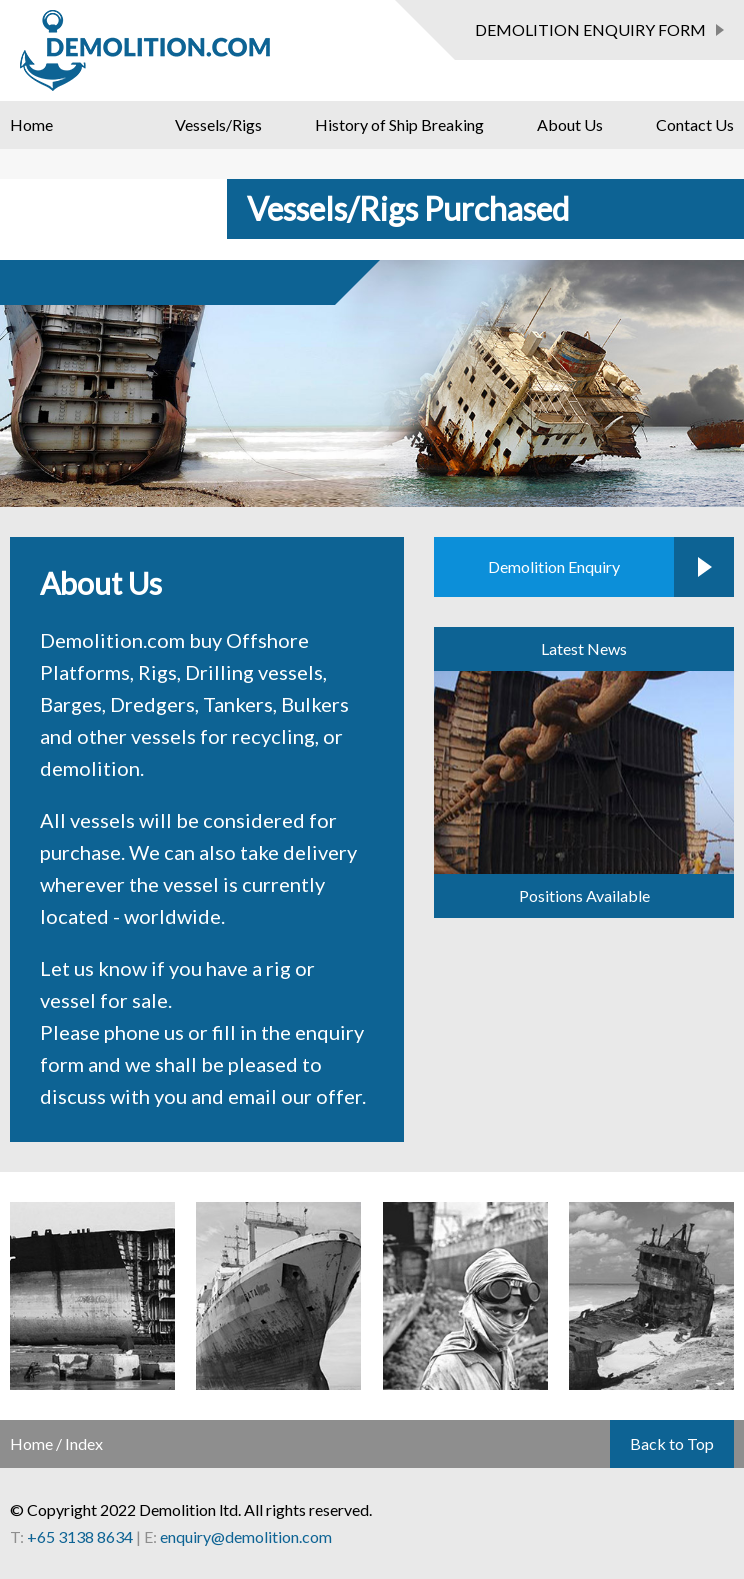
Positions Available (584, 895)
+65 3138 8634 (80, 1536)
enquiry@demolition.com (246, 1536)
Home (31, 124)
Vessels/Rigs (218, 124)
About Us (570, 124)
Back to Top (672, 1443)
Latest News (584, 648)
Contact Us (695, 124)
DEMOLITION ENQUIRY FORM (590, 29)
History (399, 124)
